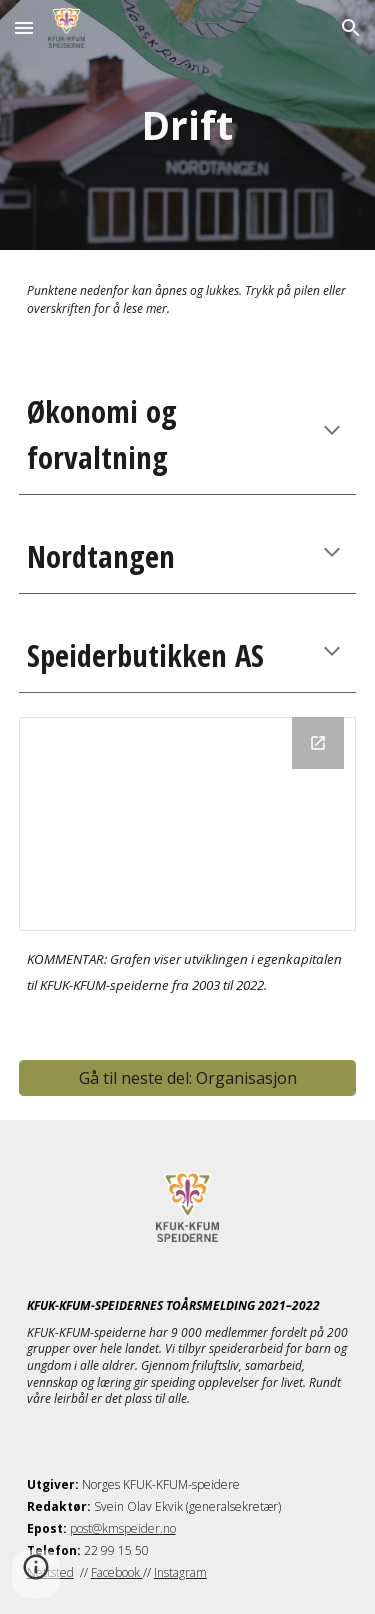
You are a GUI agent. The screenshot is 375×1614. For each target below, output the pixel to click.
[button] (24, 27)
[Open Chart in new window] (318, 743)
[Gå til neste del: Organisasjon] (188, 1078)
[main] (188, 125)
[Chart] (188, 824)
